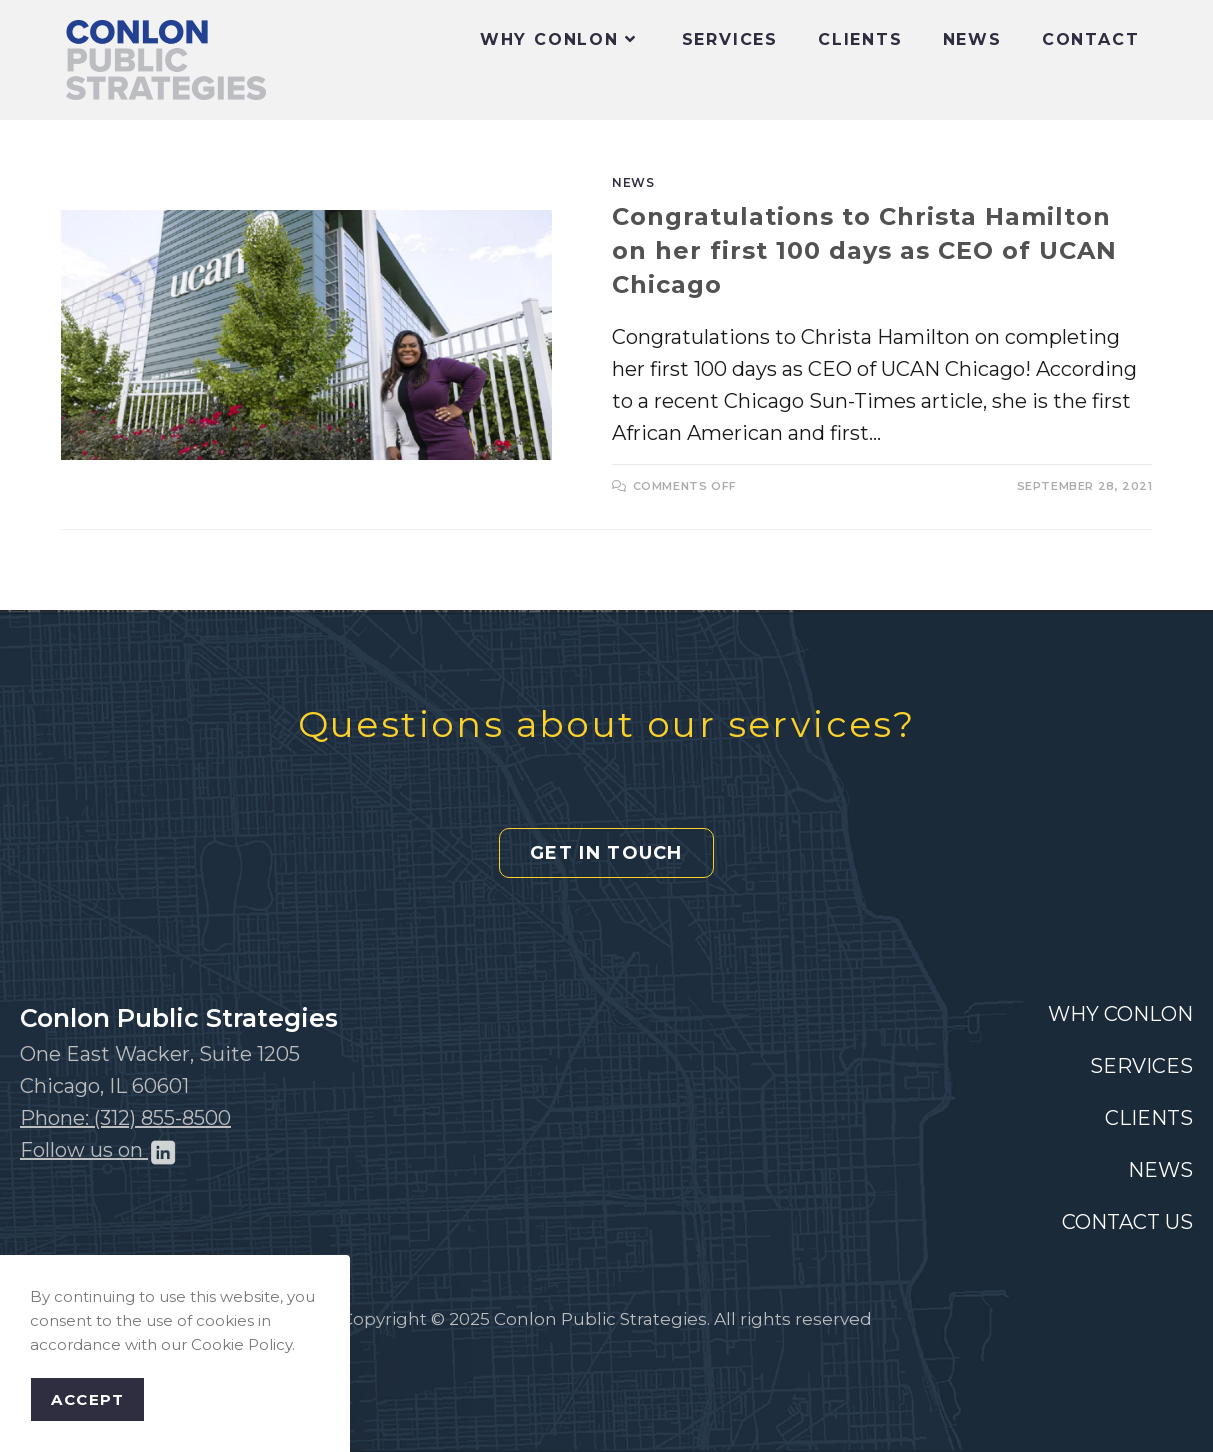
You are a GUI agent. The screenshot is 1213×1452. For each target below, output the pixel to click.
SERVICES (1141, 1066)
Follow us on (99, 1150)
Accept (87, 1399)
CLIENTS (1149, 1118)
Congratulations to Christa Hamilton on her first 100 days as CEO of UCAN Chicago (864, 250)
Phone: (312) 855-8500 (125, 1118)
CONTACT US (1127, 1222)
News (633, 182)
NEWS (1160, 1170)
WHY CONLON (1120, 1014)
